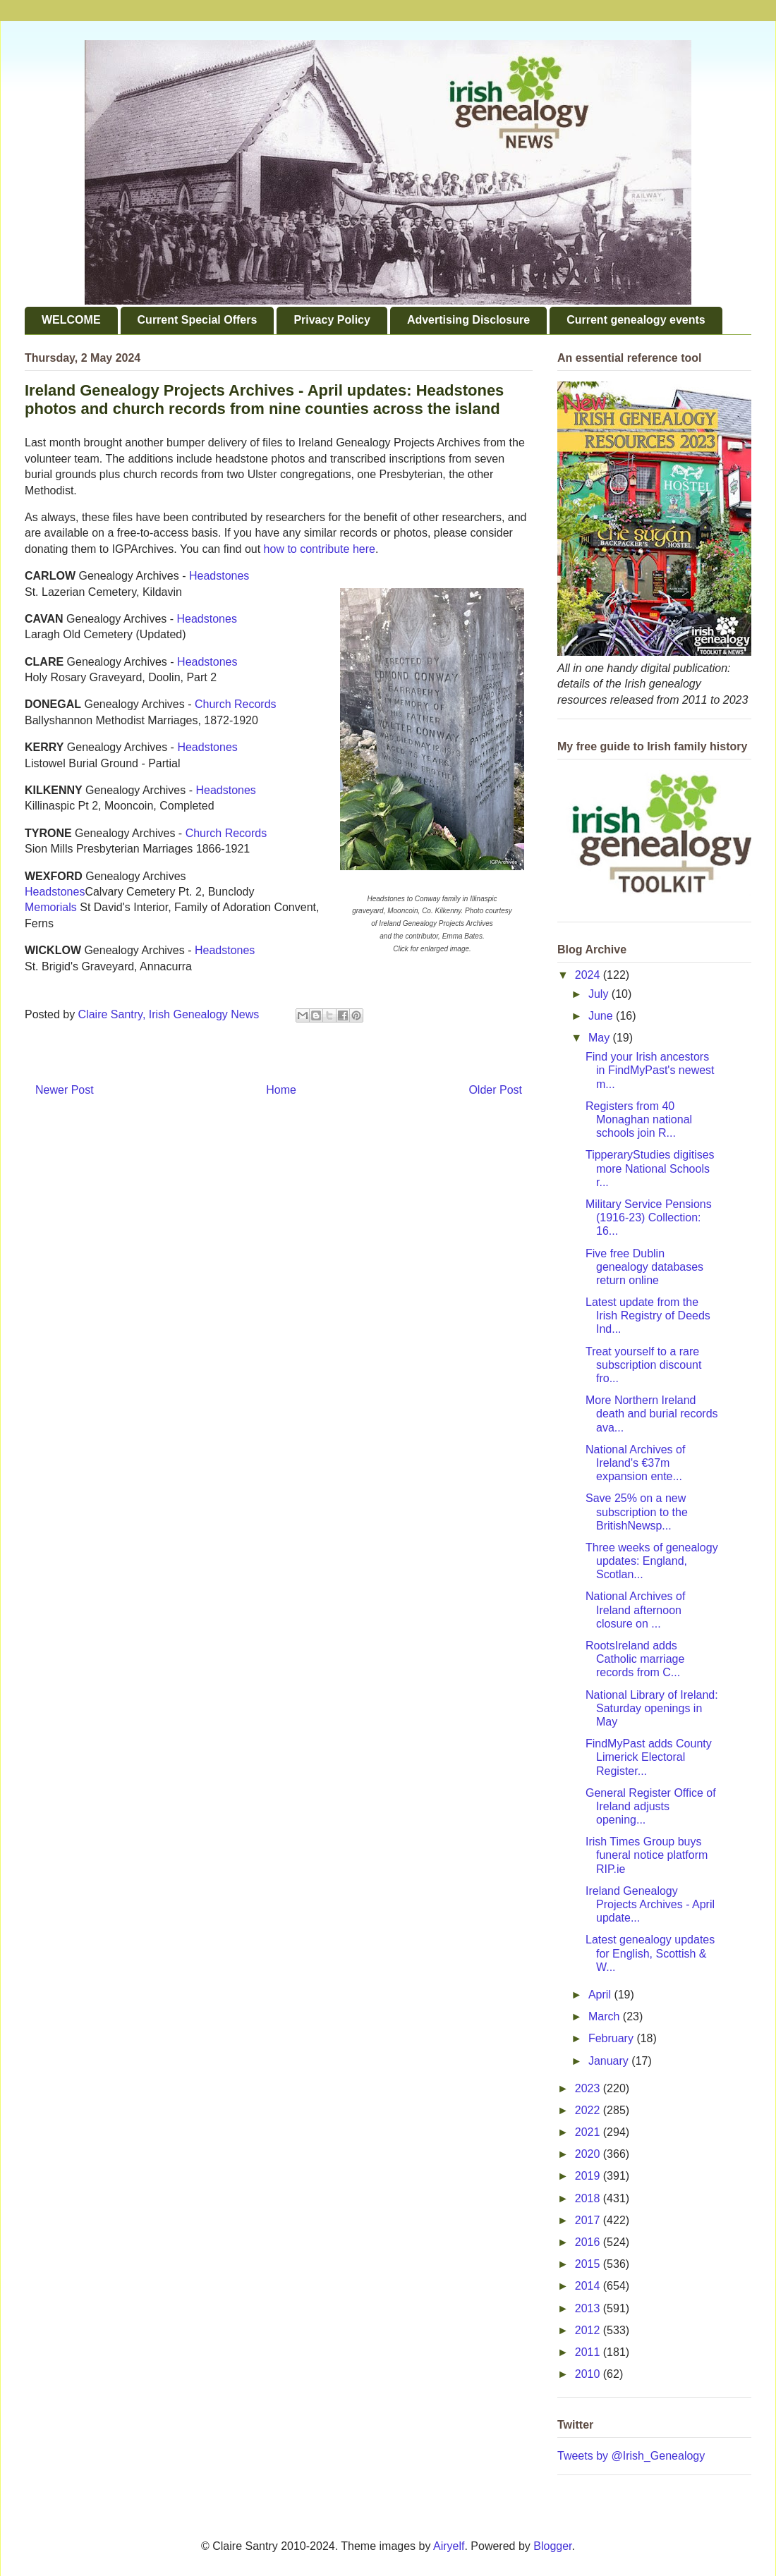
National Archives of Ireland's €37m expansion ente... (635, 1462)
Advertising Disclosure (468, 320)
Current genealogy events (635, 320)
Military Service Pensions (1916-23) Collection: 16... (649, 1217)
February (612, 2038)
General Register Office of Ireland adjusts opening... (651, 1806)
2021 (589, 2132)
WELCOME (71, 320)
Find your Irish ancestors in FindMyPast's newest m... (650, 1070)
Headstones (219, 576)
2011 (589, 2352)
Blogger (552, 2546)
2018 (589, 2198)
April (601, 1995)
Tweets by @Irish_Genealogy (631, 2456)
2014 (589, 2286)
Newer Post (64, 1090)
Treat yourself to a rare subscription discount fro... (643, 1364)
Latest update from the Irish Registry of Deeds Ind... (648, 1315)
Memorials (51, 907)
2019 (589, 2176)
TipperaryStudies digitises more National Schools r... (650, 1168)
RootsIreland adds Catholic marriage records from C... (635, 1659)
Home (281, 1090)
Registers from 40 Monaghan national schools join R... (639, 1119)
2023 (589, 2088)
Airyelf (448, 2546)
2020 (589, 2154)
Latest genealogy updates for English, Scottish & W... (650, 1953)
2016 (589, 2242)
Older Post (495, 1090)
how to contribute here (319, 549)
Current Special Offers (197, 320)
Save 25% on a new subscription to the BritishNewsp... (637, 1511)
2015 (589, 2264)
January (609, 2061)
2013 (589, 2308)
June (602, 1016)
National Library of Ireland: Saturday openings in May (652, 1708)
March (605, 2016)
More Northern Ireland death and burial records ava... (652, 1413)
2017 (589, 2220)
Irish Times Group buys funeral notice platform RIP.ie (647, 1855)
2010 (589, 2374)
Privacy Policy (331, 320)
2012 (589, 2330)
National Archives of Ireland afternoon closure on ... (635, 1609)
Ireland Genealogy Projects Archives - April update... (650, 1904)
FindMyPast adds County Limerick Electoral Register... (649, 1757)
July (600, 994)
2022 (589, 2110)
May (600, 1038)
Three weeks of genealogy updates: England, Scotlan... (652, 1561)
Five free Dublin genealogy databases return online (644, 1266)
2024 (589, 975)
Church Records (236, 704)
